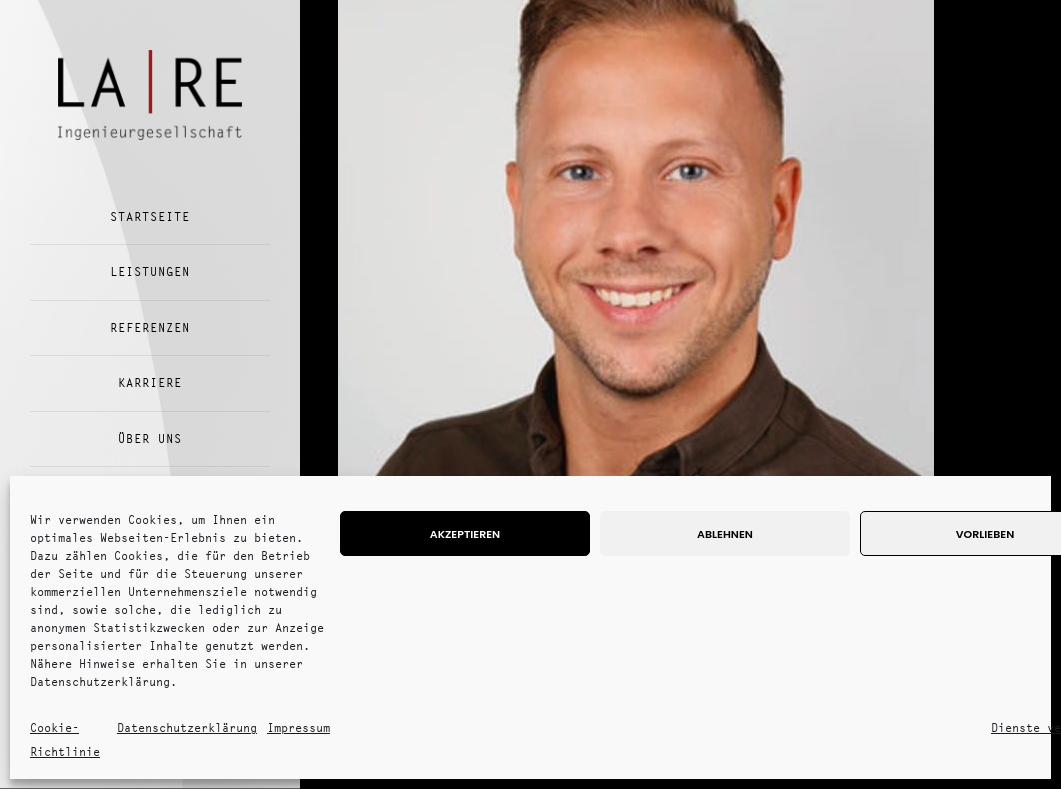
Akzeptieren (465, 534)
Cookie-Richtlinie (65, 739)
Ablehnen (725, 534)
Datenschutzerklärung (187, 727)
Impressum (298, 727)
